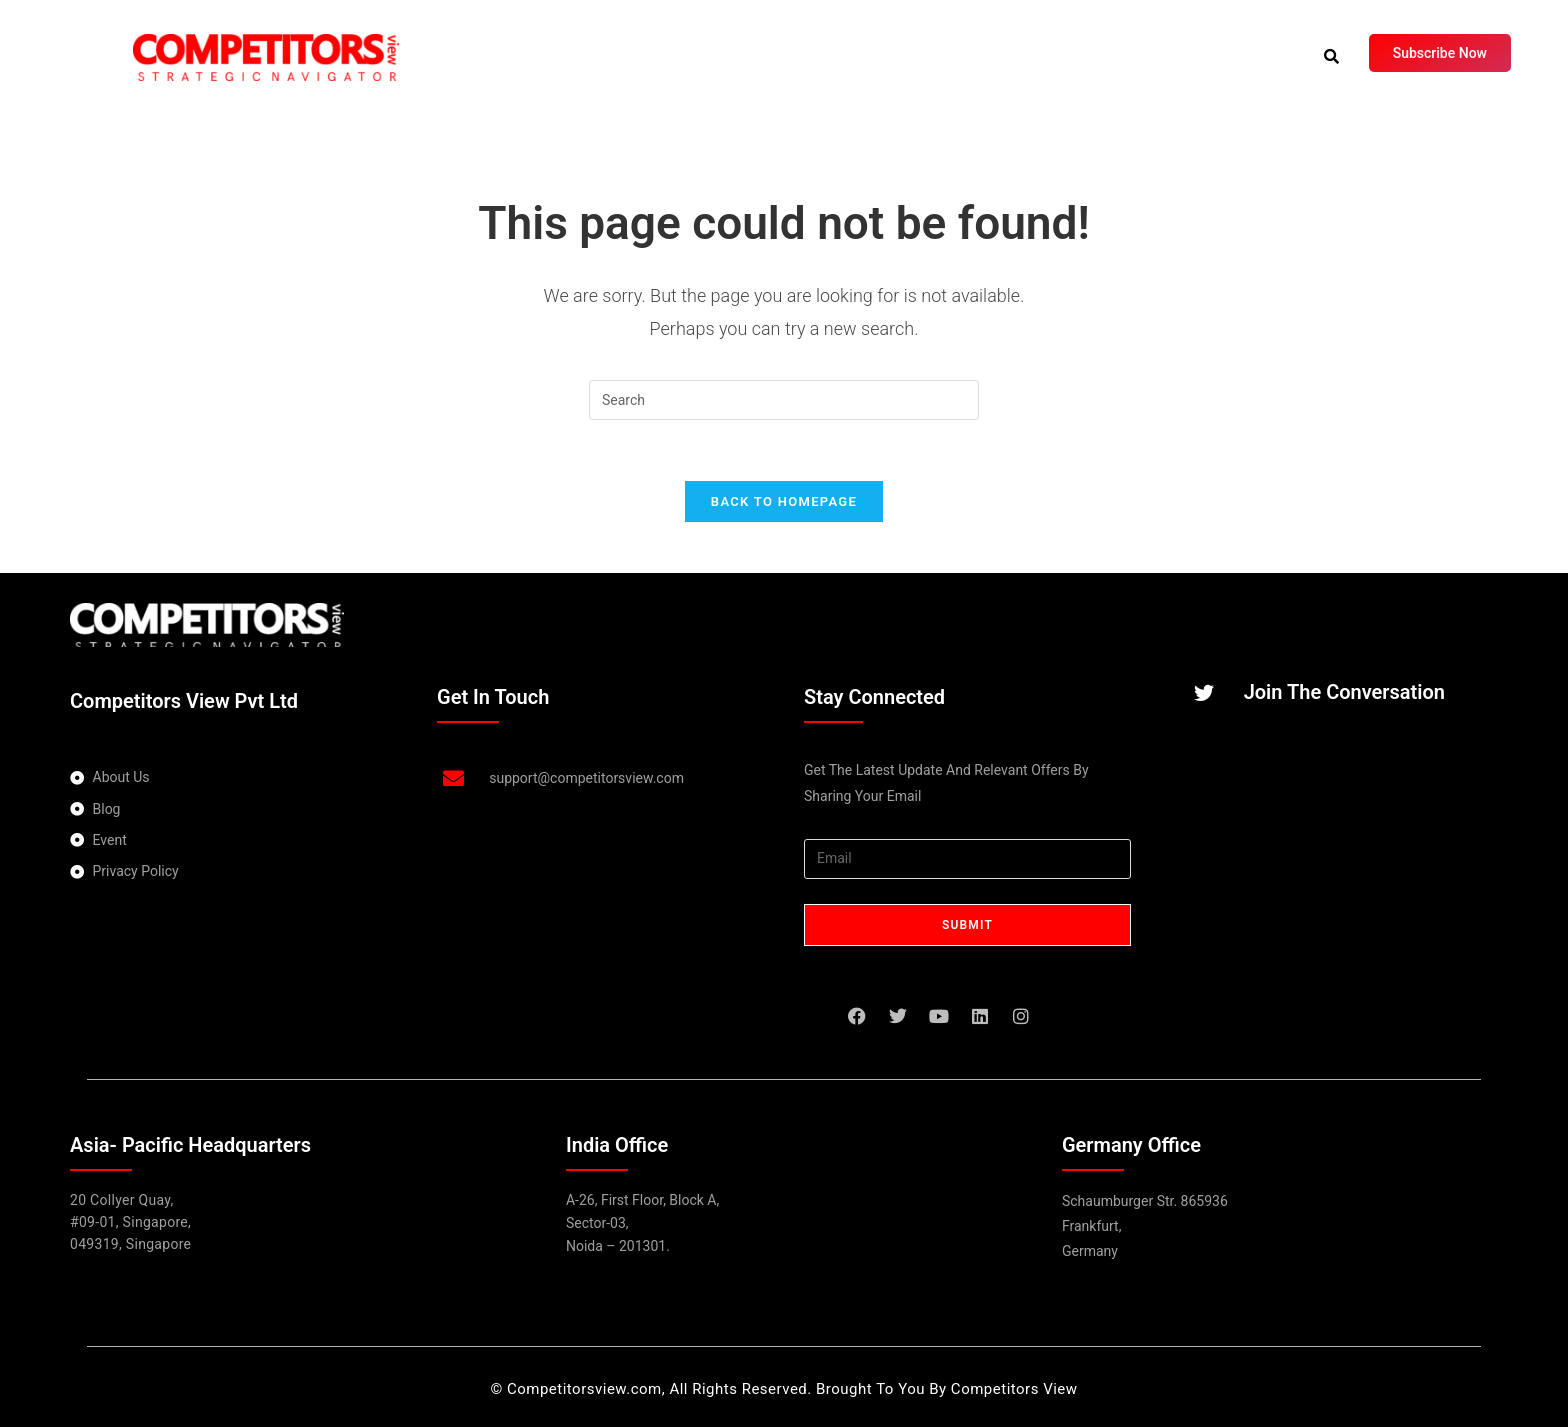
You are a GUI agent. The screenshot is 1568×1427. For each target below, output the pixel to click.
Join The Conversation (1344, 693)
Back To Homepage (784, 501)
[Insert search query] (784, 400)
